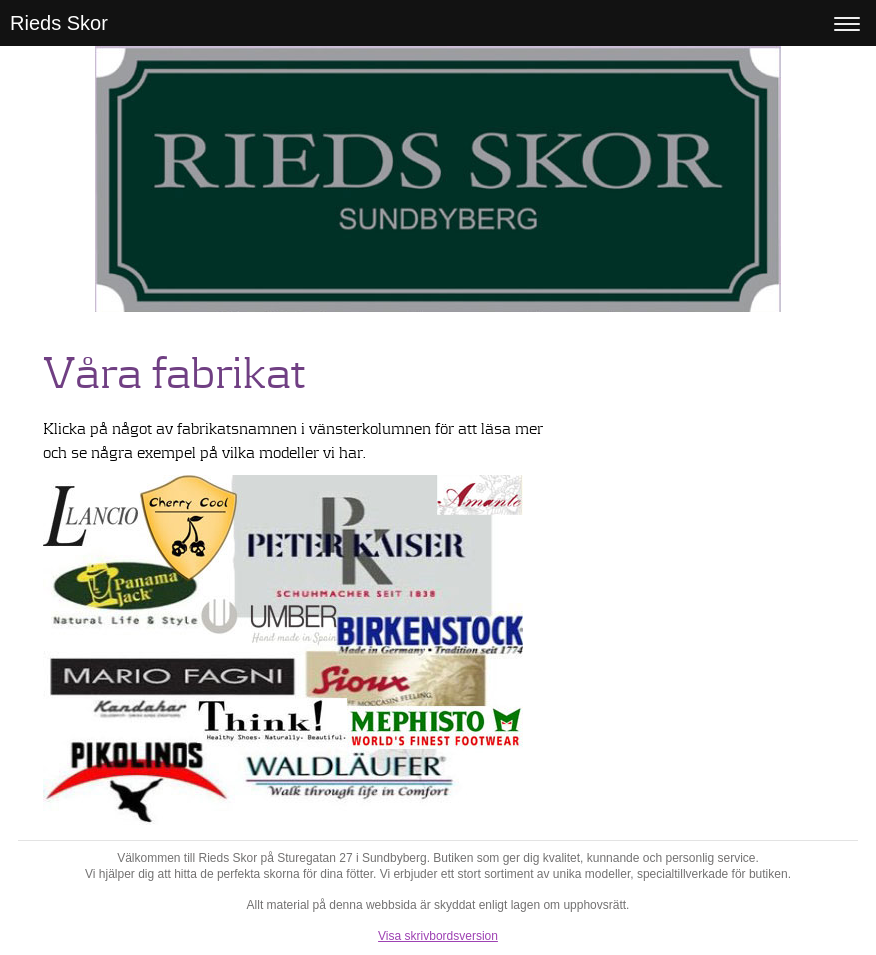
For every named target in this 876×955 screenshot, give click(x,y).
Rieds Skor (59, 23)
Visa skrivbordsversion (438, 936)
